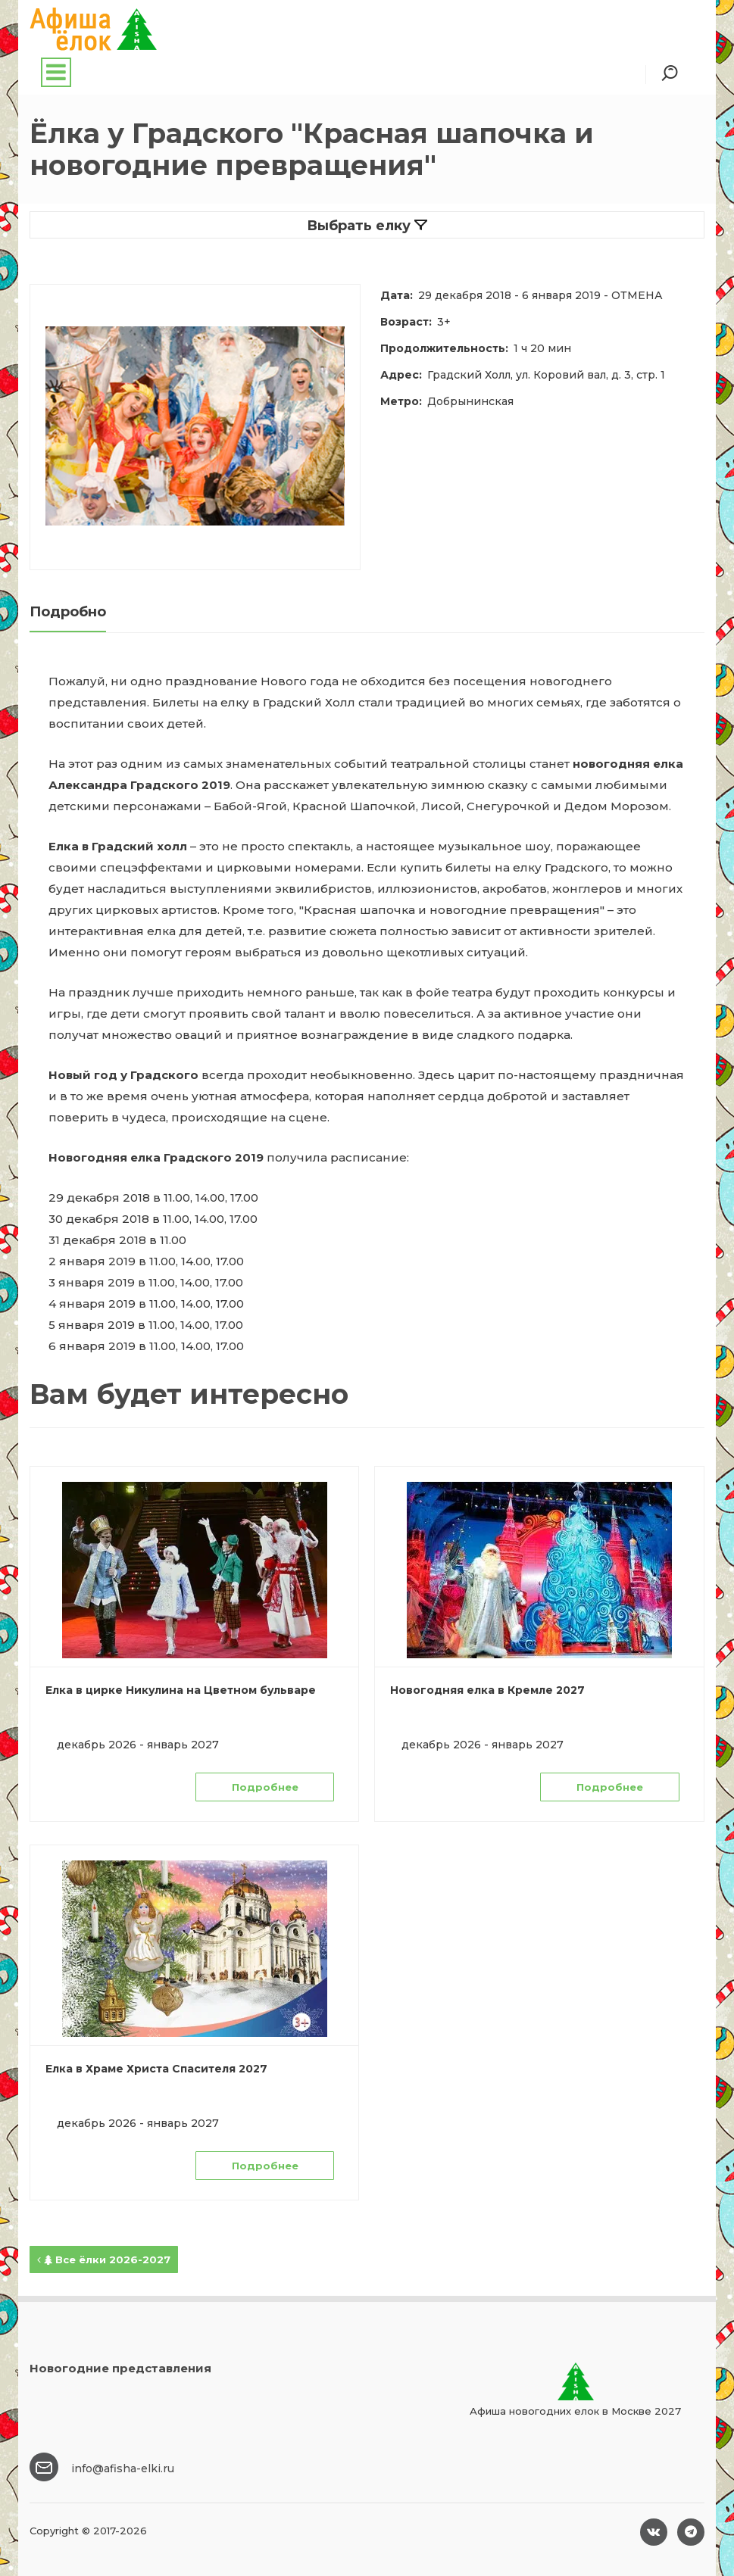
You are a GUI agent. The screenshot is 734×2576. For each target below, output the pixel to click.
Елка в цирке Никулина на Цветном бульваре (180, 1690)
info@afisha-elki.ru (122, 2468)
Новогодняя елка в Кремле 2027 (487, 1690)
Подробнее (265, 1787)
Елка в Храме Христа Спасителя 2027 (156, 2068)
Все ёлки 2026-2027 (103, 2259)
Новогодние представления (120, 2368)
